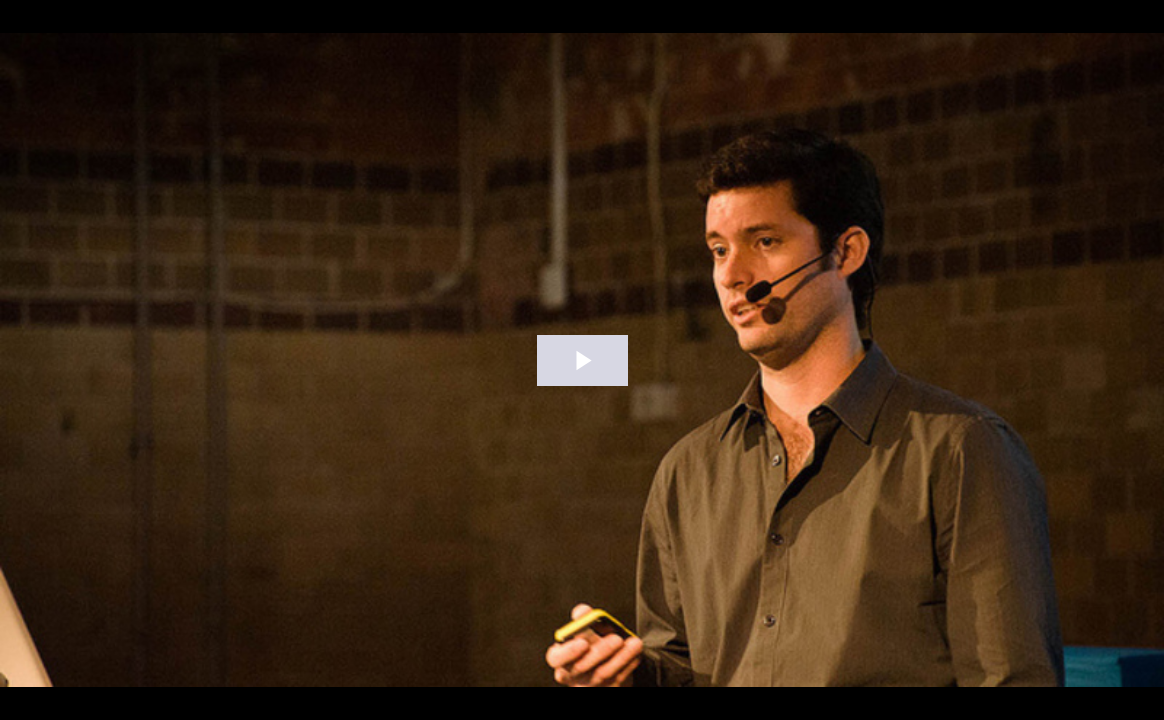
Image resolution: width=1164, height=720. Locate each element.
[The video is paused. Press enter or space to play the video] (582, 360)
